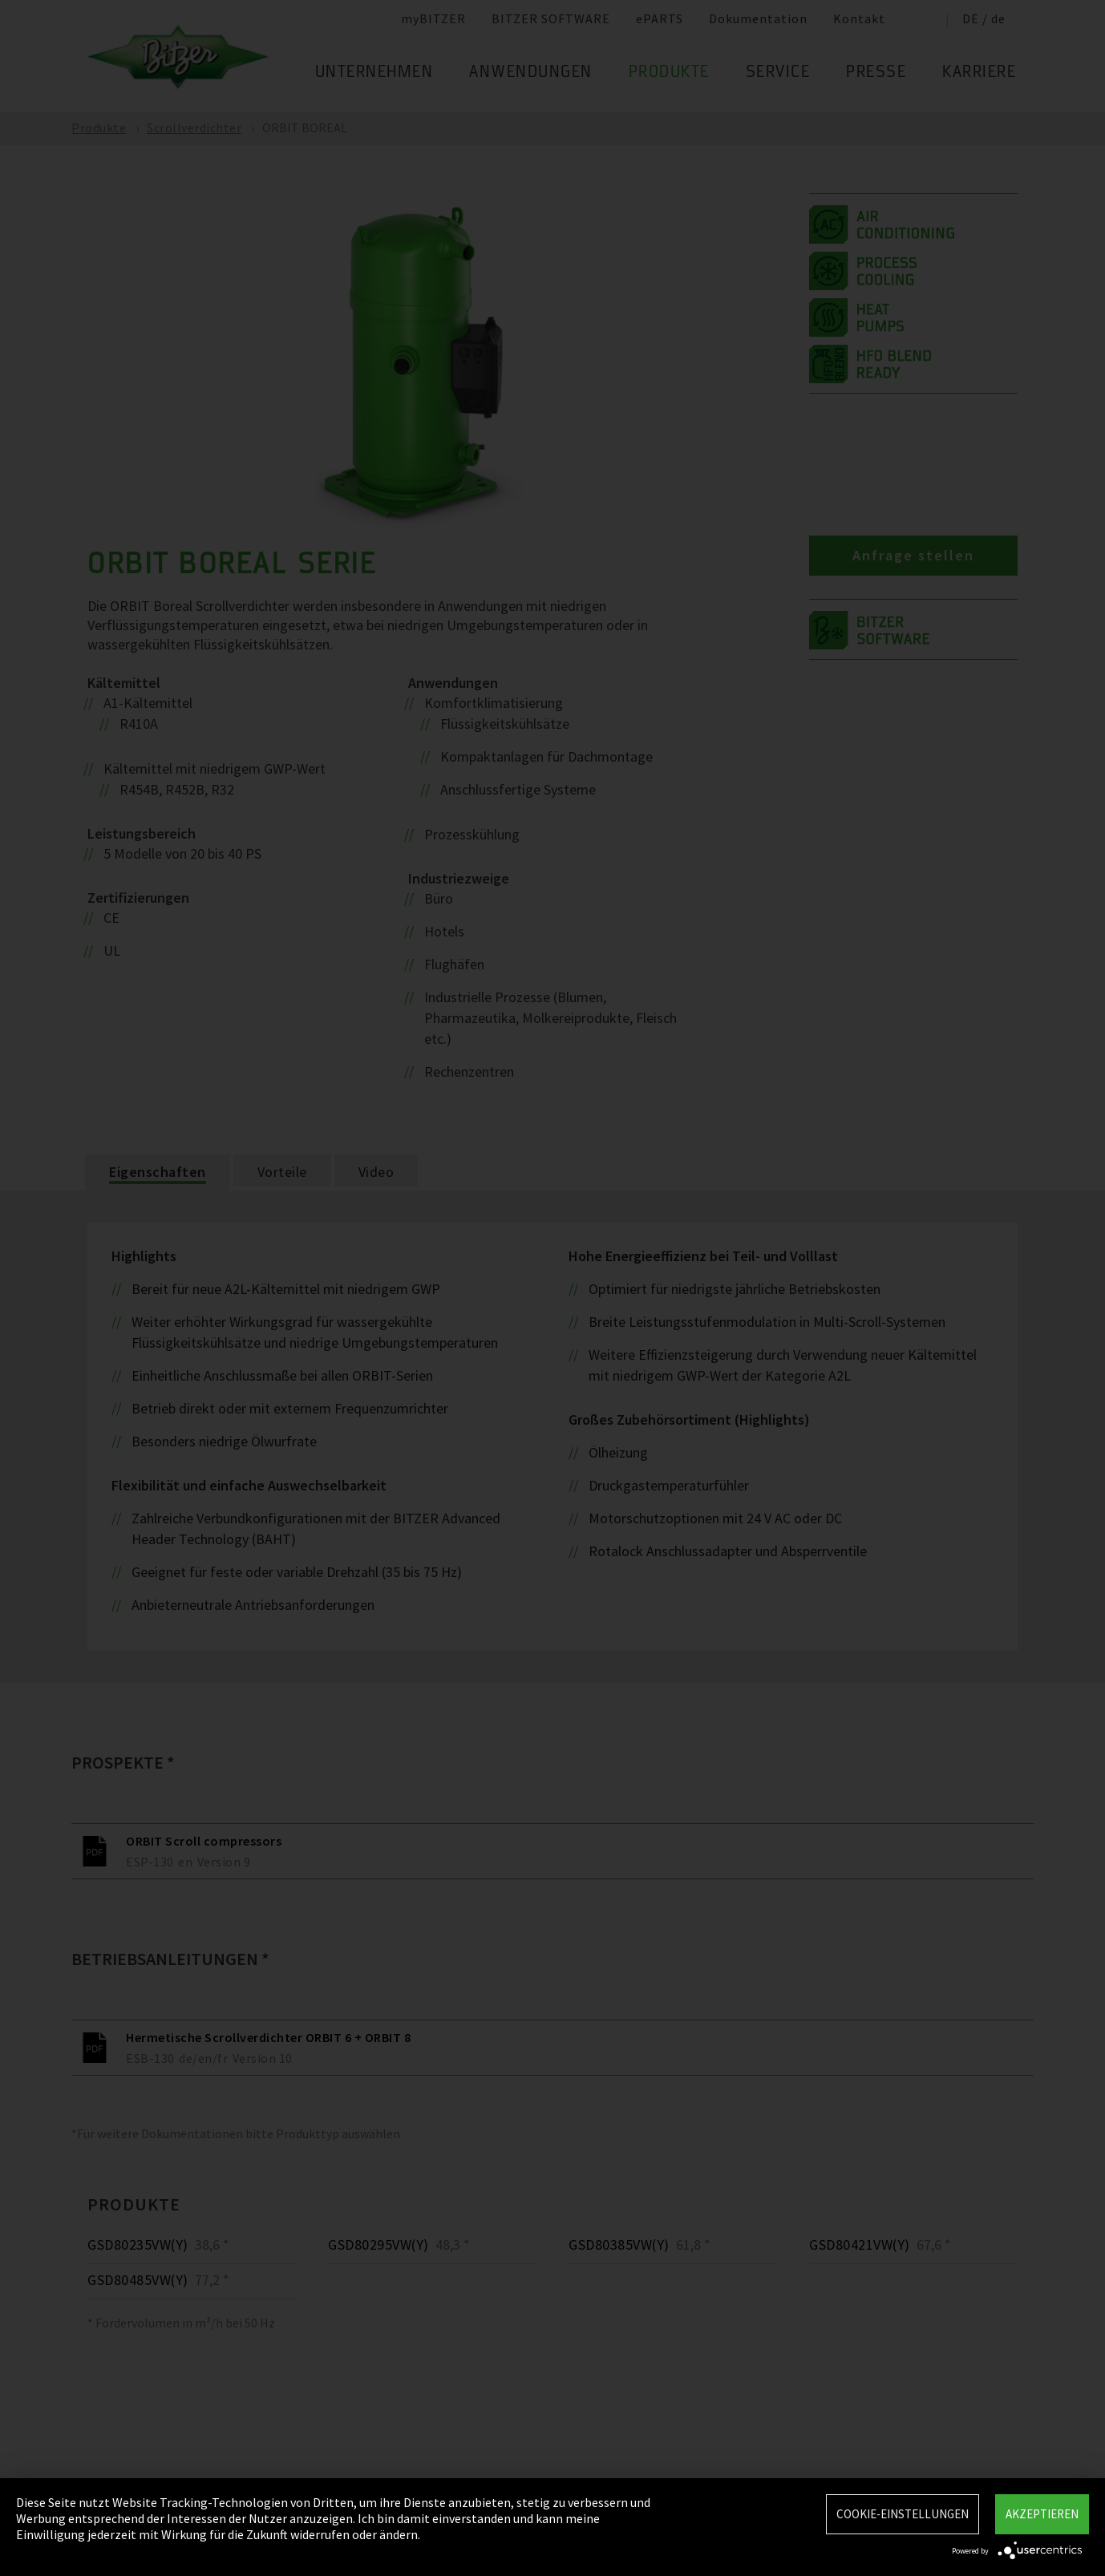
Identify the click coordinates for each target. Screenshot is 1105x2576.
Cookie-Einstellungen (902, 2513)
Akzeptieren (1042, 2513)
